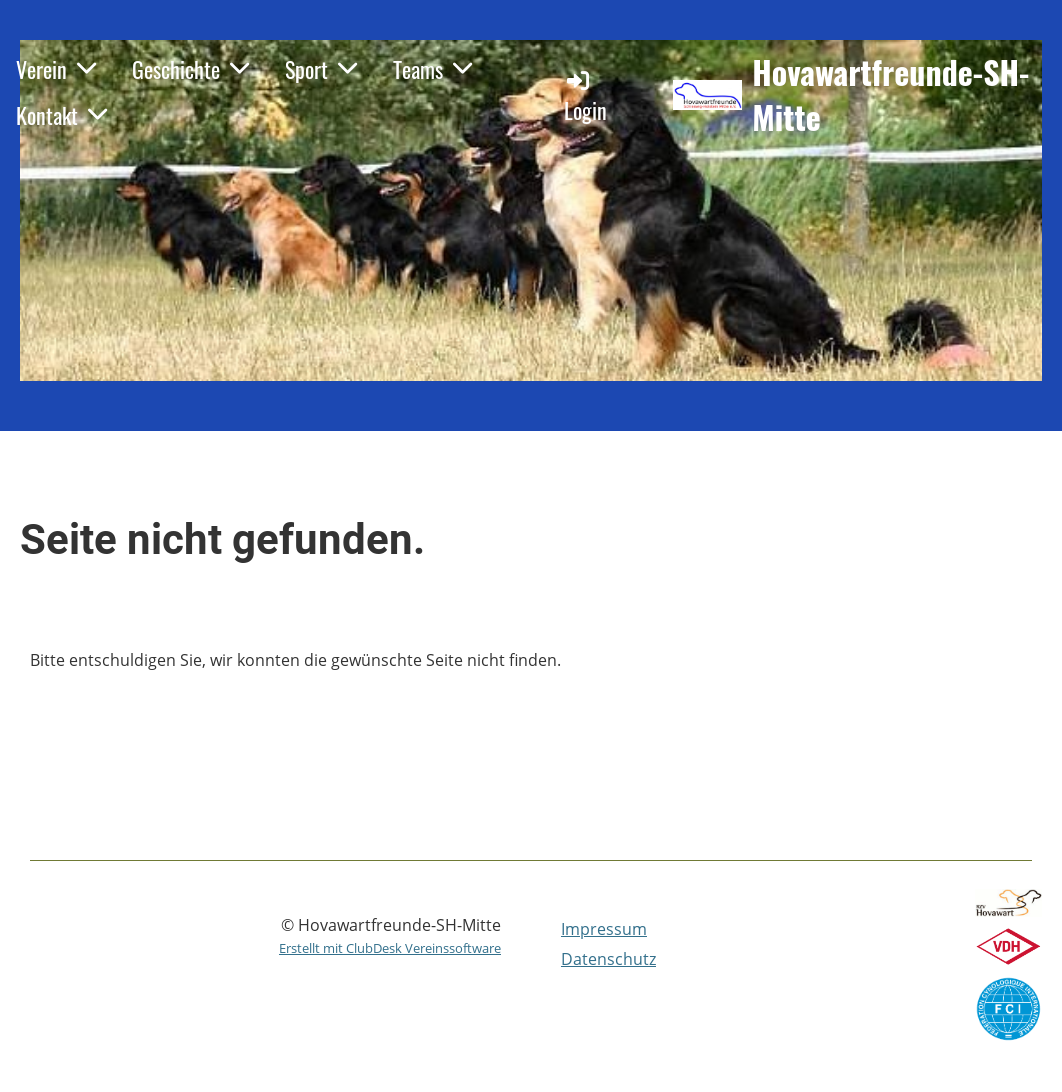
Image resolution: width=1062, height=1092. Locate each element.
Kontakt (61, 115)
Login (585, 96)
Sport (321, 69)
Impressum (604, 929)
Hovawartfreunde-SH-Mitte (890, 95)
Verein (56, 69)
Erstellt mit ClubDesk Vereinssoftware (390, 948)
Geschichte (190, 69)
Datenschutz (608, 959)
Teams (432, 69)
